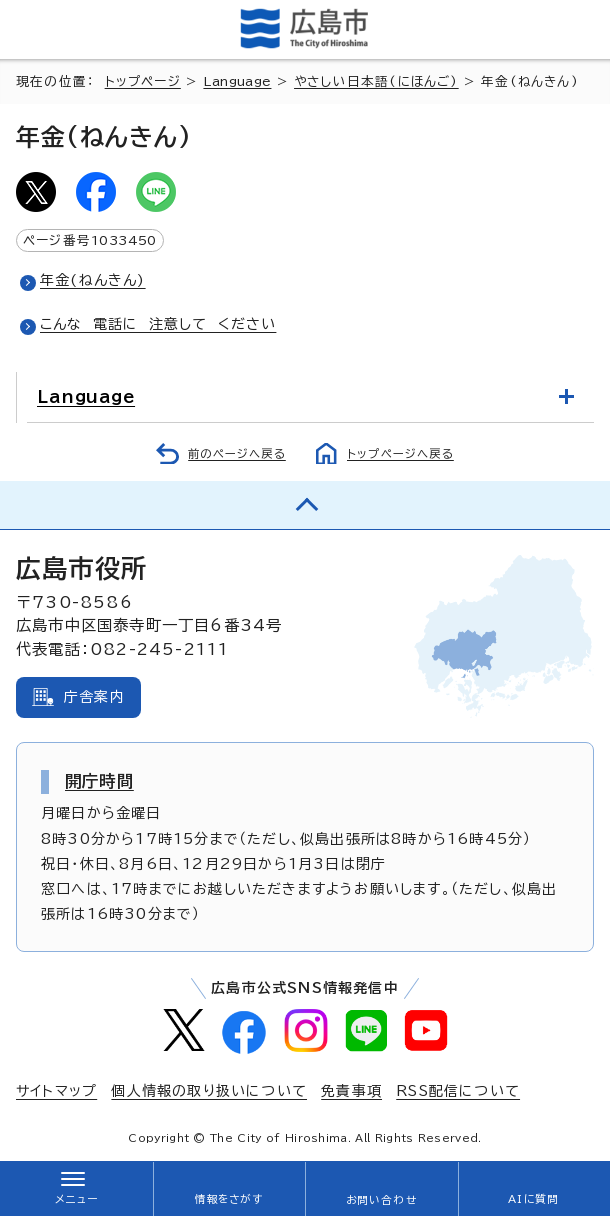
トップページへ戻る (400, 453)
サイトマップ (56, 1091)
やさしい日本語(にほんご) (376, 81)
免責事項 (351, 1091)
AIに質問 (533, 1199)
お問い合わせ (381, 1200)
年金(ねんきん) (93, 280)
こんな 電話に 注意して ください (158, 324)
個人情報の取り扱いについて (209, 1091)
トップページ (143, 81)
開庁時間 (99, 781)
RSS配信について (458, 1091)
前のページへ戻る (237, 453)
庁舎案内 (94, 697)
